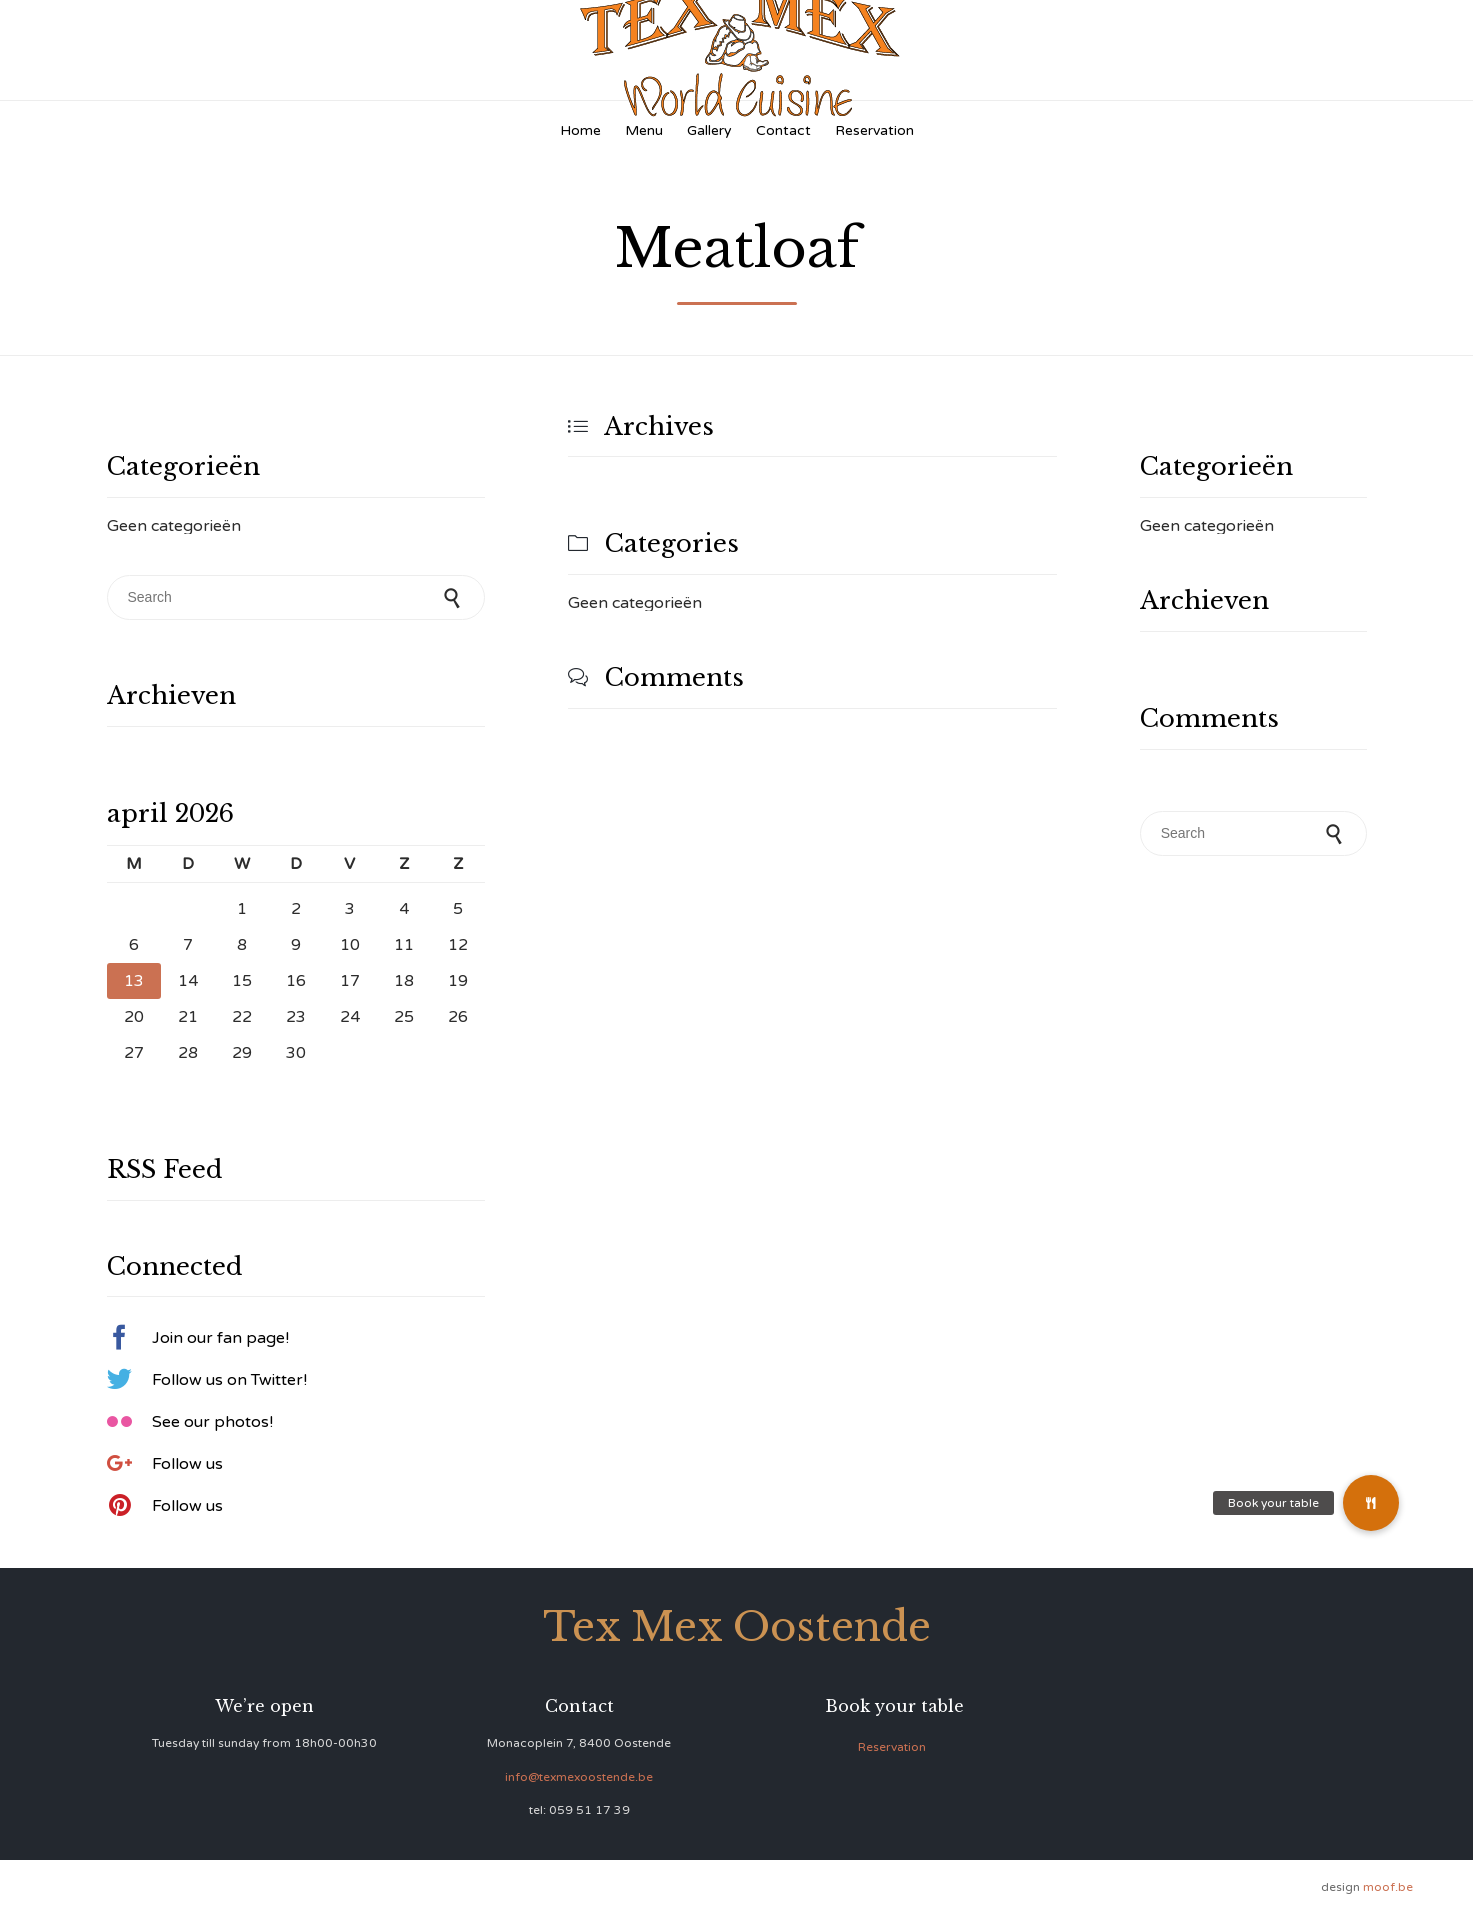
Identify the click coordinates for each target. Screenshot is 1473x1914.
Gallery (709, 130)
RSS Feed (164, 1169)
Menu (644, 130)
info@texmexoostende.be (579, 1777)
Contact (783, 130)
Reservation (874, 130)
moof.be (1388, 1887)
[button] (1371, 1503)
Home (580, 130)
